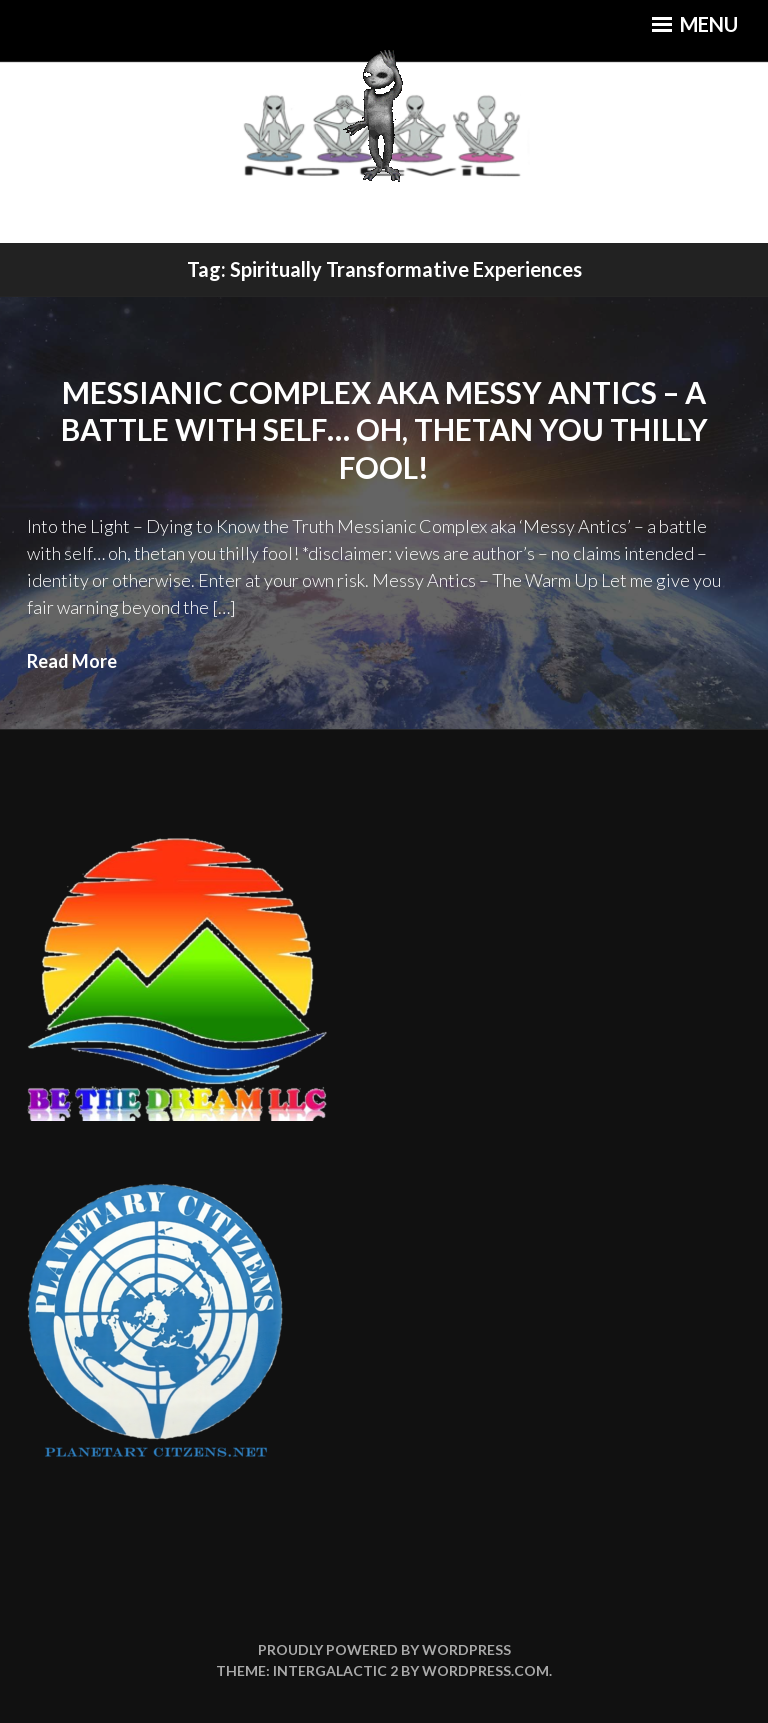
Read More (72, 661)
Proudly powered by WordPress (384, 1649)
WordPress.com (485, 1670)
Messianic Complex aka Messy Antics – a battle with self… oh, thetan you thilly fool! (384, 429)
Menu (695, 24)
